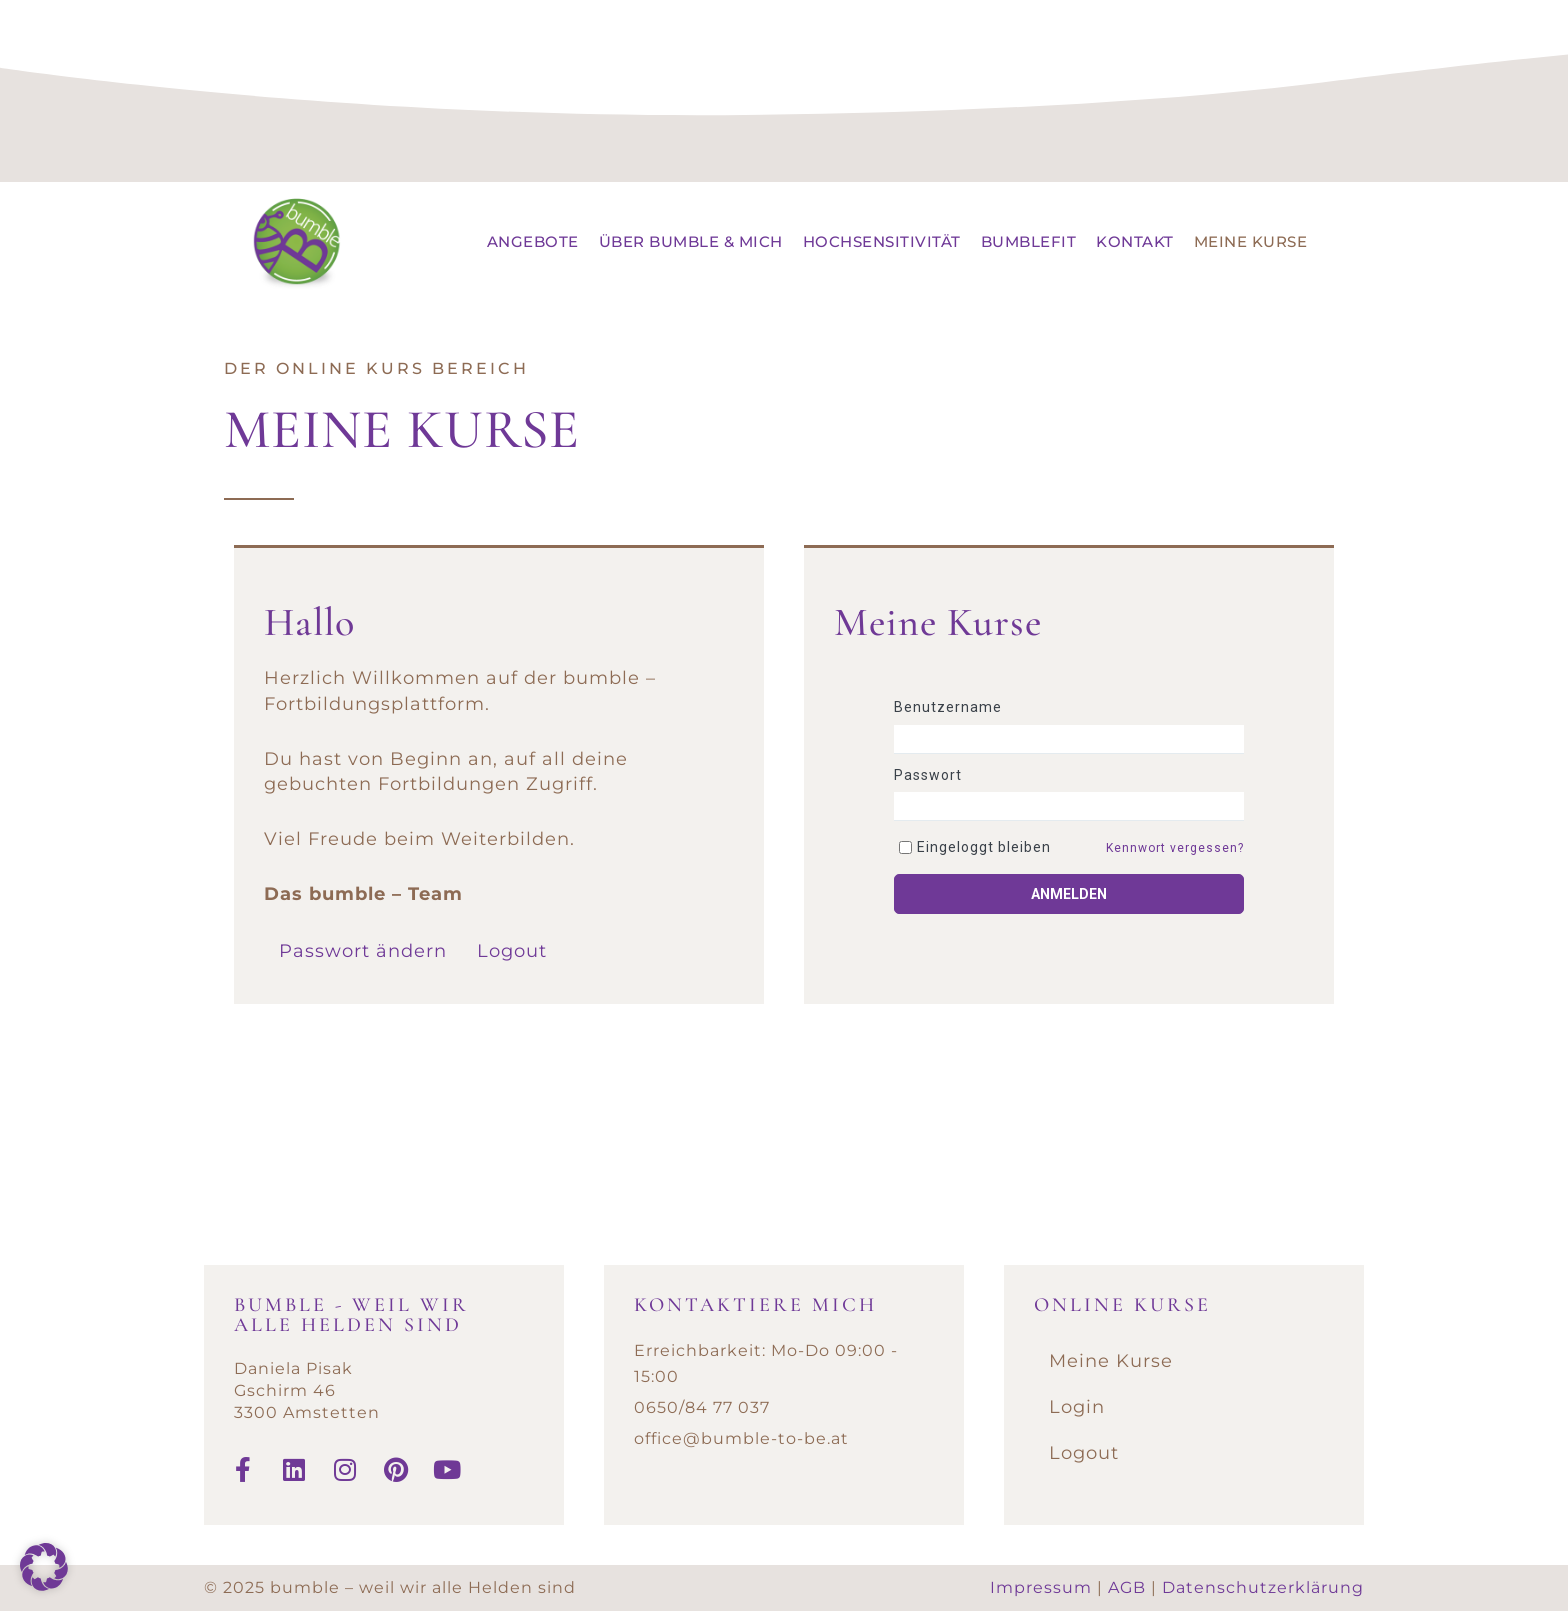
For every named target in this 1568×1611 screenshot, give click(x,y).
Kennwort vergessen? (1175, 848)
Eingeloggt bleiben (984, 847)
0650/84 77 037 (702, 1407)
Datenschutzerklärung (1263, 1587)
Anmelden (1069, 894)
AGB (1127, 1587)
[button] (44, 1567)
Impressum (1041, 1587)
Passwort (928, 775)
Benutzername (948, 707)
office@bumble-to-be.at (741, 1438)
